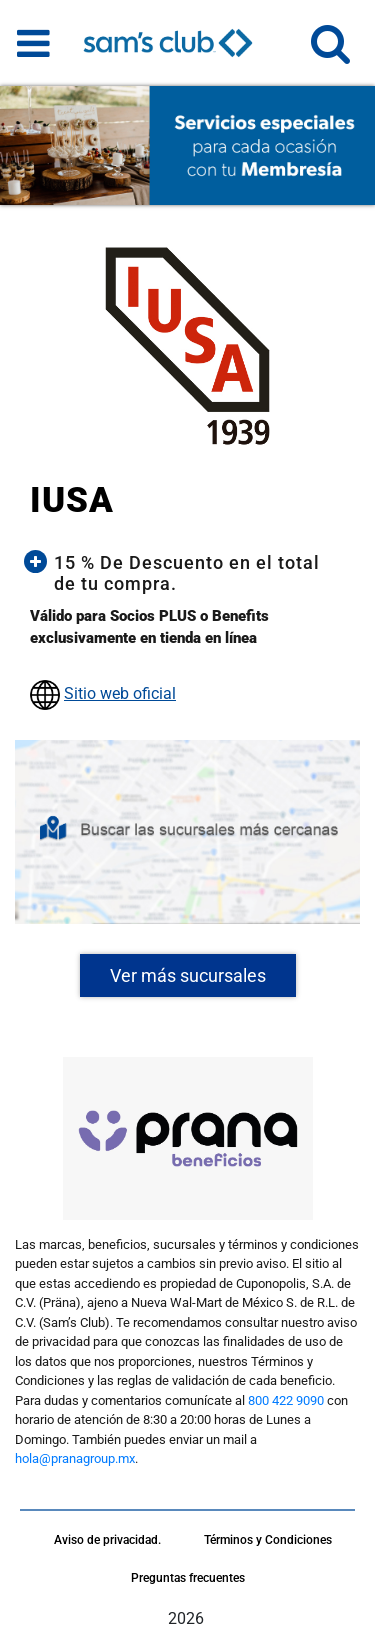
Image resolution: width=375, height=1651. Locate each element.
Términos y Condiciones (268, 1540)
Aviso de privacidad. (107, 1540)
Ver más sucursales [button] (188, 975)
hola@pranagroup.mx (75, 1458)
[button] (330, 52)
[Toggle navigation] (33, 43)
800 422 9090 (286, 1400)
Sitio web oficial (120, 693)
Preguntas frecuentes (188, 1578)
